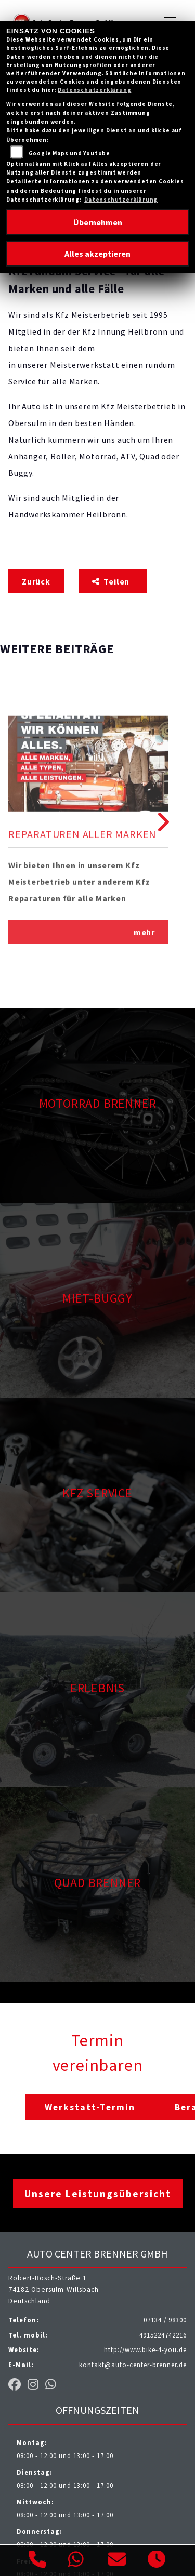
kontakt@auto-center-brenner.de (133, 2364)
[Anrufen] (38, 2561)
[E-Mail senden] (117, 2561)
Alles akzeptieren (97, 253)
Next (161, 822)
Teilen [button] (112, 581)
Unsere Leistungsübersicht (97, 2193)
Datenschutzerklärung (94, 90)
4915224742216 (163, 2335)
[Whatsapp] (76, 2560)
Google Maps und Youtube (69, 153)
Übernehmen (97, 222)
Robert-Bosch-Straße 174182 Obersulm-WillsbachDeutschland (53, 2289)
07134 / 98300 (165, 2320)
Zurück (36, 581)
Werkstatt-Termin (90, 2107)
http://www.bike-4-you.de (145, 2349)
